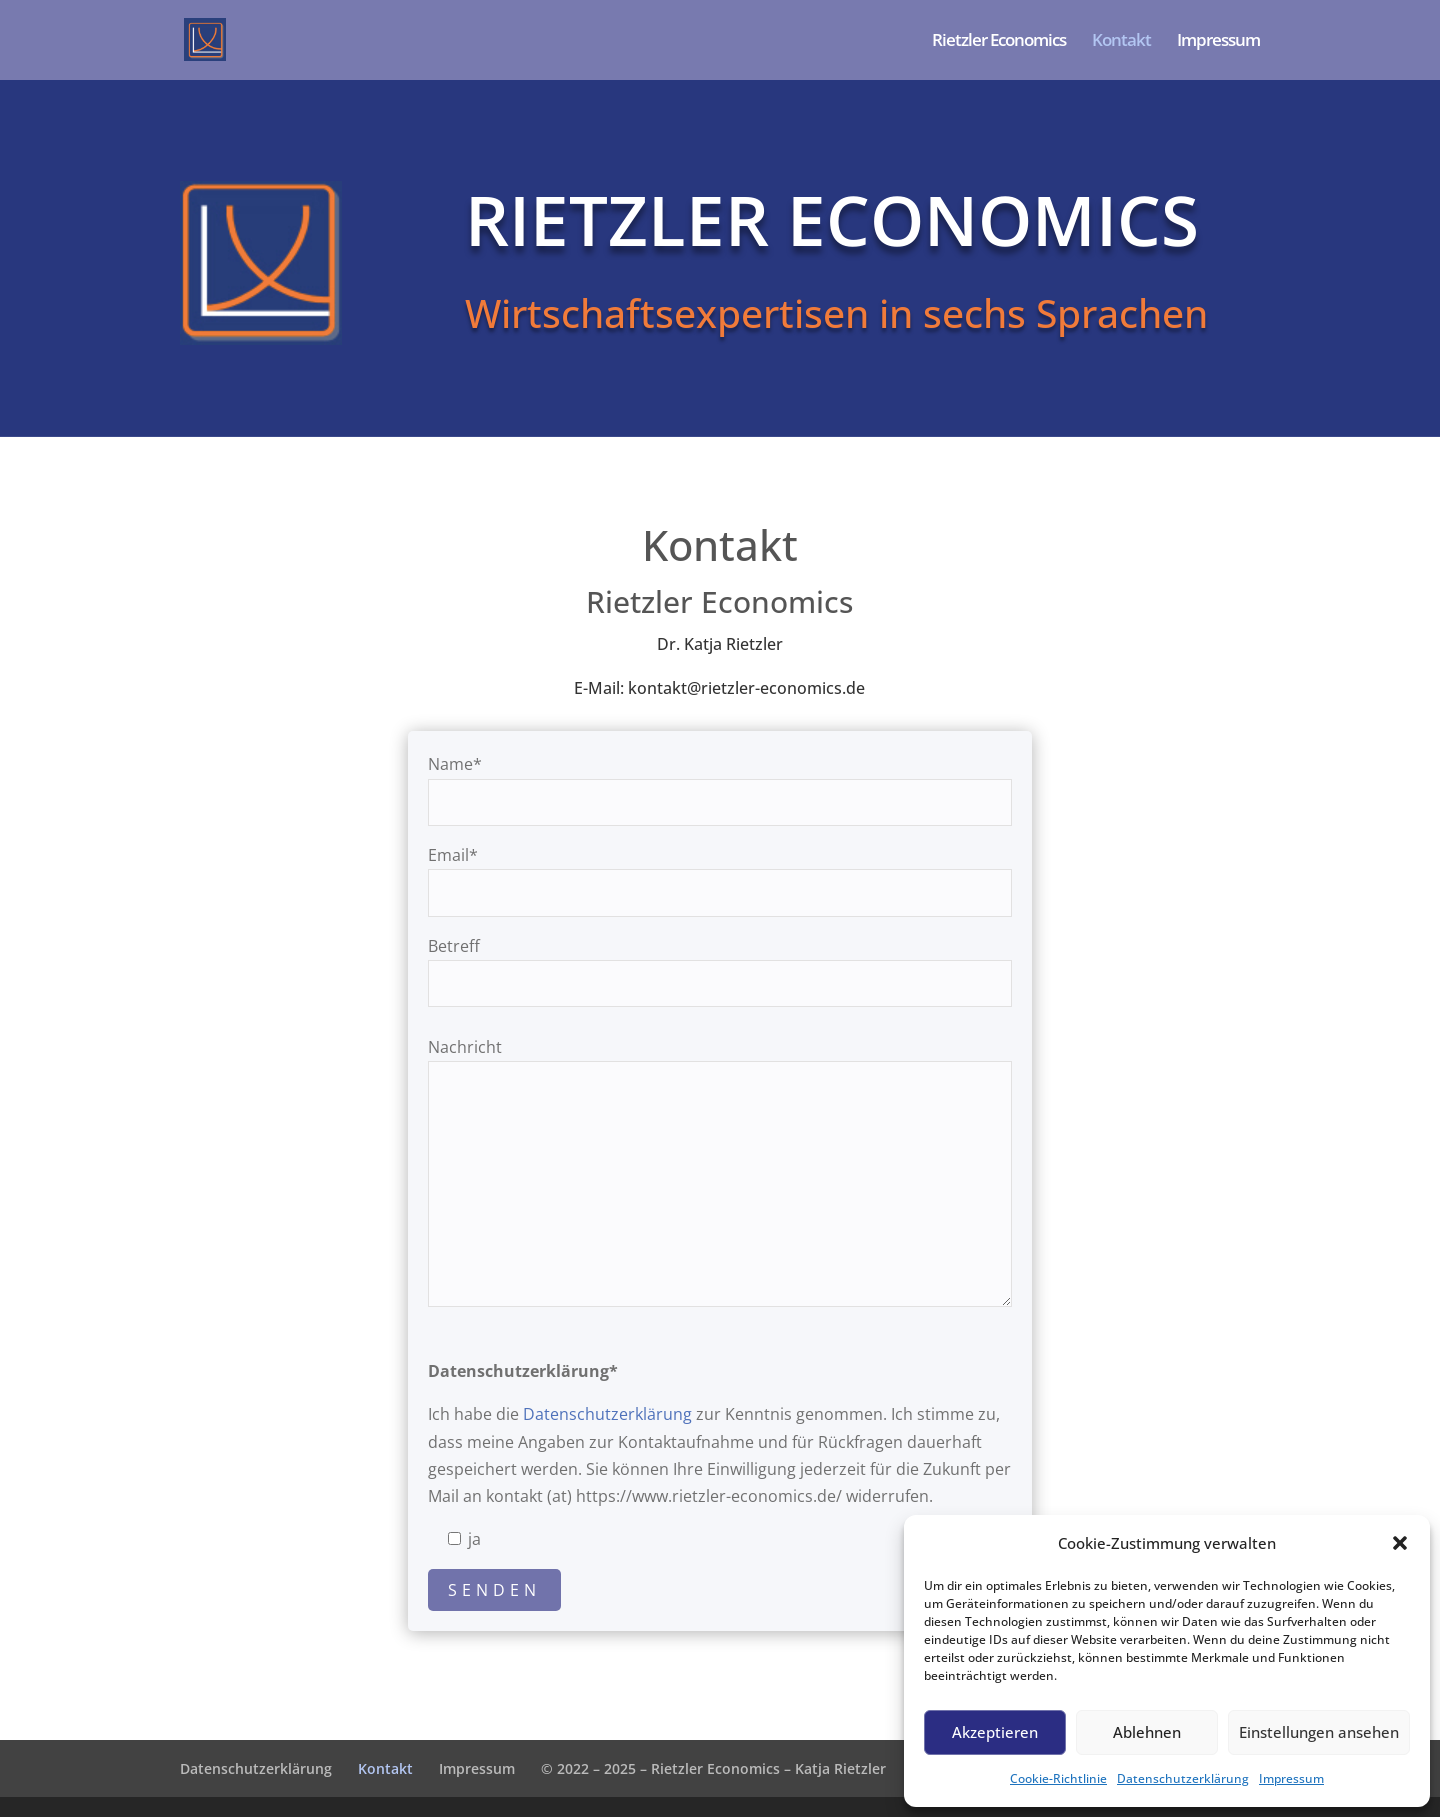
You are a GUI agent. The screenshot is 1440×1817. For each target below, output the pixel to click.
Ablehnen (1147, 1732)
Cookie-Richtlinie (1058, 1778)
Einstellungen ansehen (1319, 1732)
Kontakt (1121, 42)
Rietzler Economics (999, 42)
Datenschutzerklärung (1183, 1778)
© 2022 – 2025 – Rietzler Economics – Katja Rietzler (713, 1768)
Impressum (1291, 1778)
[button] (1400, 1543)
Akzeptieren (995, 1732)
